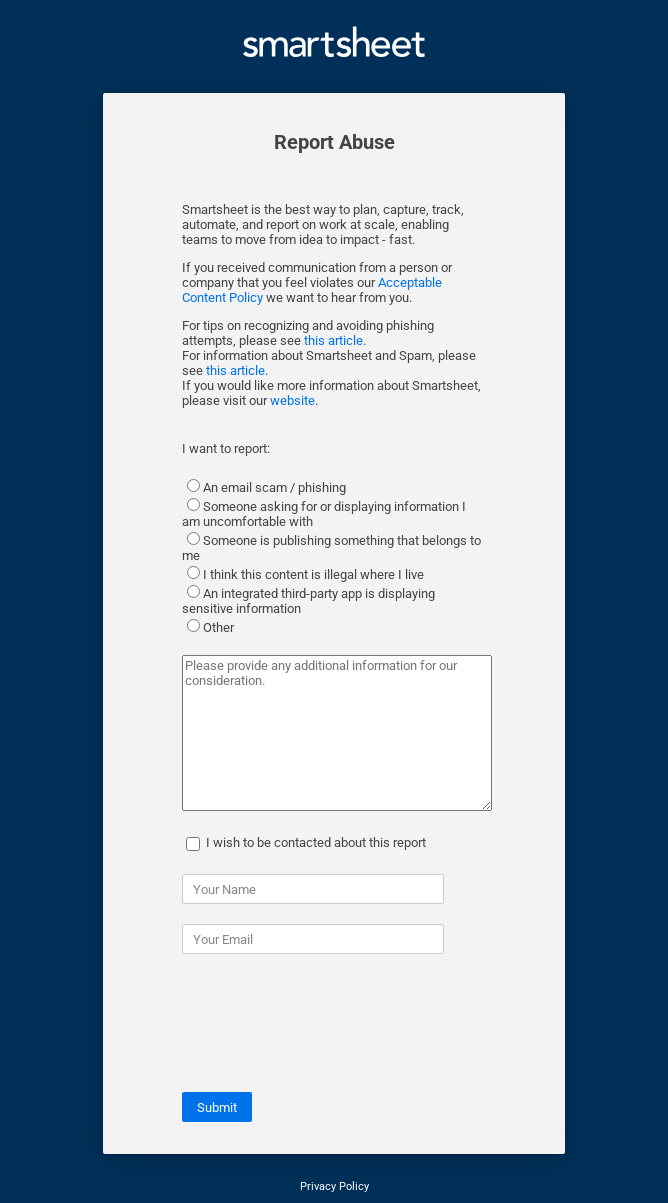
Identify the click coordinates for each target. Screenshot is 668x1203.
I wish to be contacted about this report (316, 842)
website (292, 400)
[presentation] (334, 1033)
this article (333, 340)
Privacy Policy (334, 1186)
